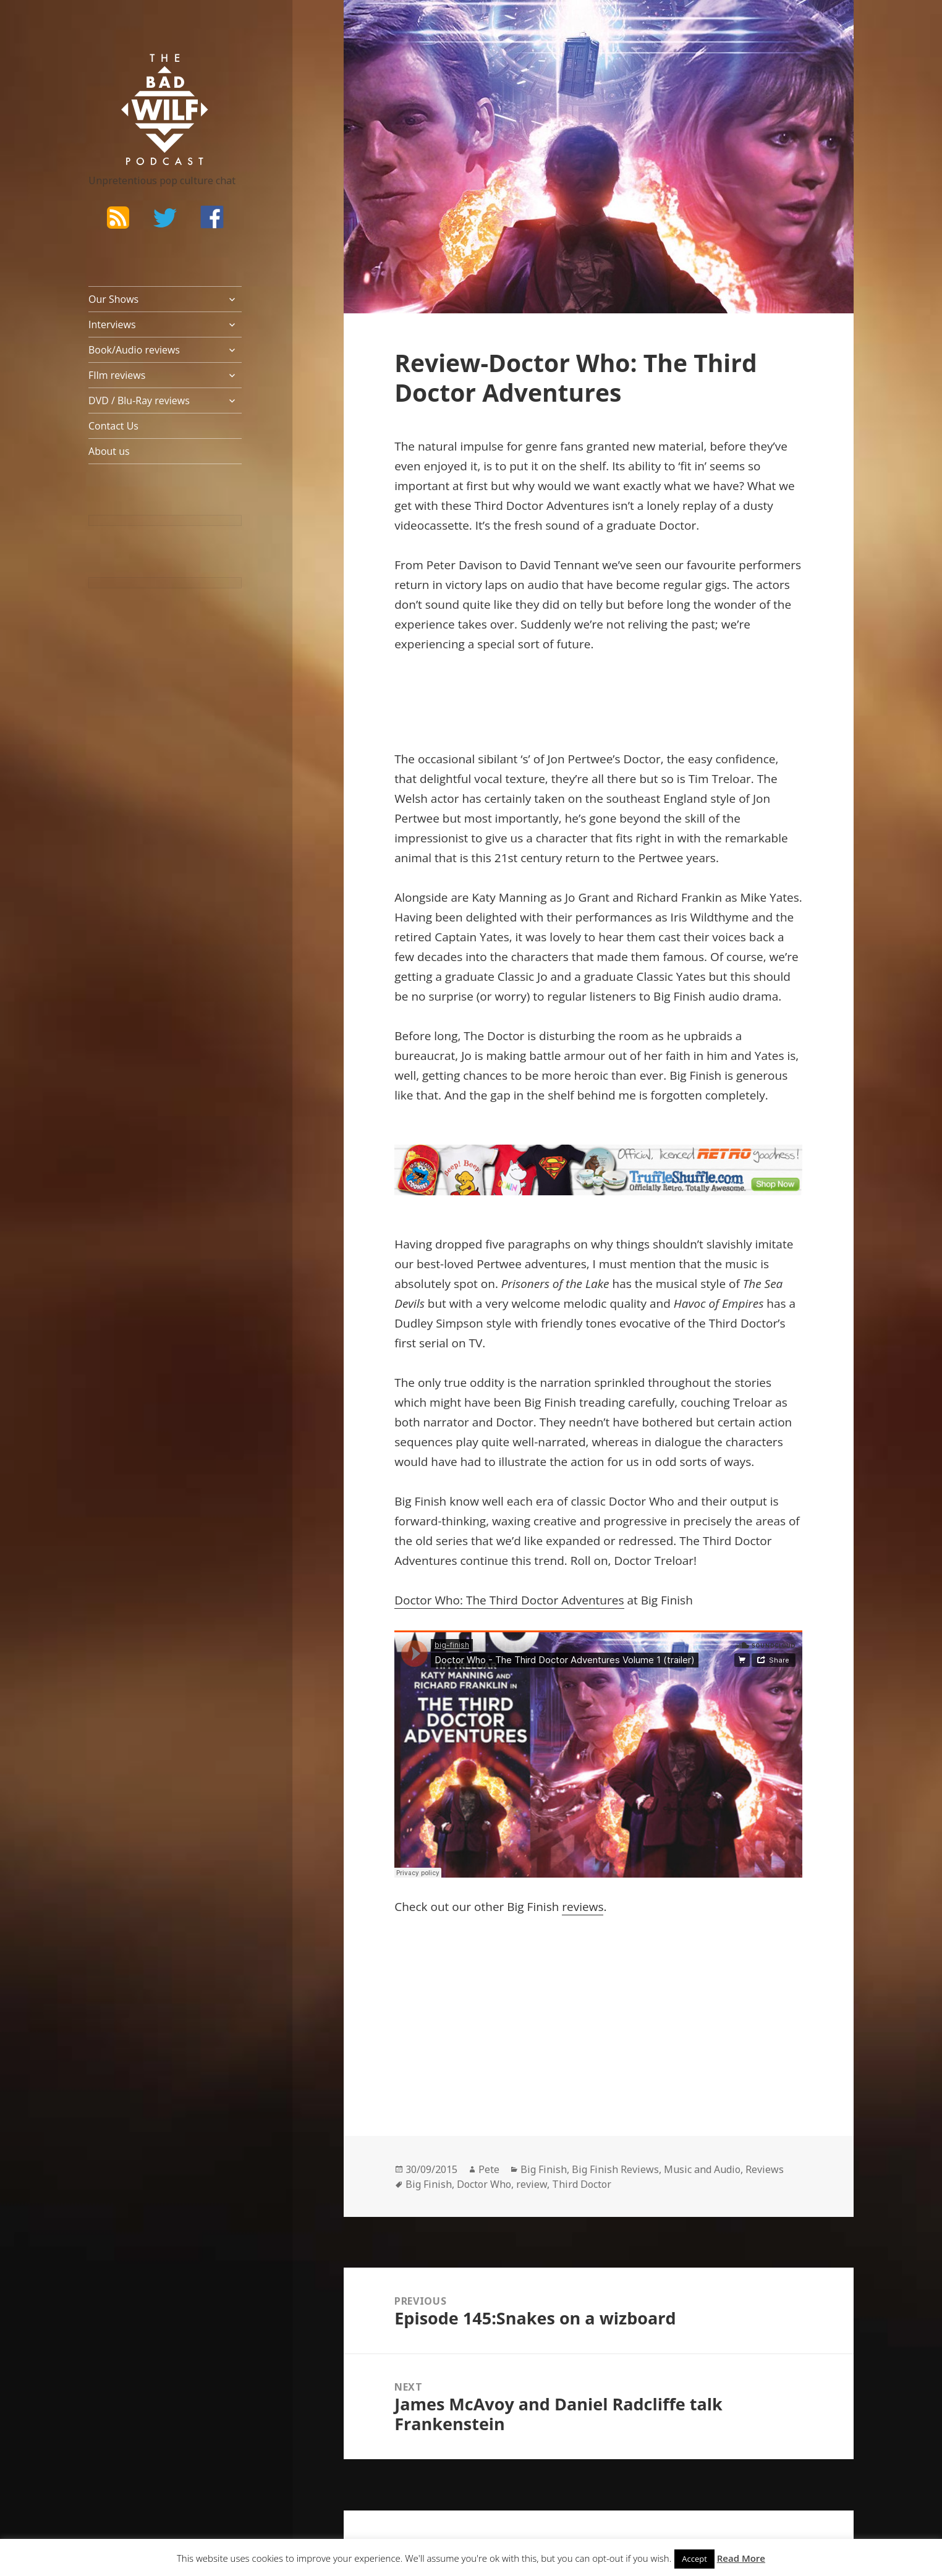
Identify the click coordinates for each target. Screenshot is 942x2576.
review (531, 2184)
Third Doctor (581, 2184)
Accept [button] (694, 2558)
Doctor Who (484, 2184)
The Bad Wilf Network (140, 71)
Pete (488, 2169)
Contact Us (113, 426)
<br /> (431, 2011)
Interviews (112, 324)
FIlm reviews (116, 375)
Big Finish (543, 2169)
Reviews (764, 2169)
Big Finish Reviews (615, 2169)
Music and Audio (702, 2169)
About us (109, 451)
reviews (582, 1907)
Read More (741, 2558)
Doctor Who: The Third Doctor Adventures (509, 1600)
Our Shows (113, 299)
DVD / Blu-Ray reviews (139, 400)
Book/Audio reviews (134, 350)
